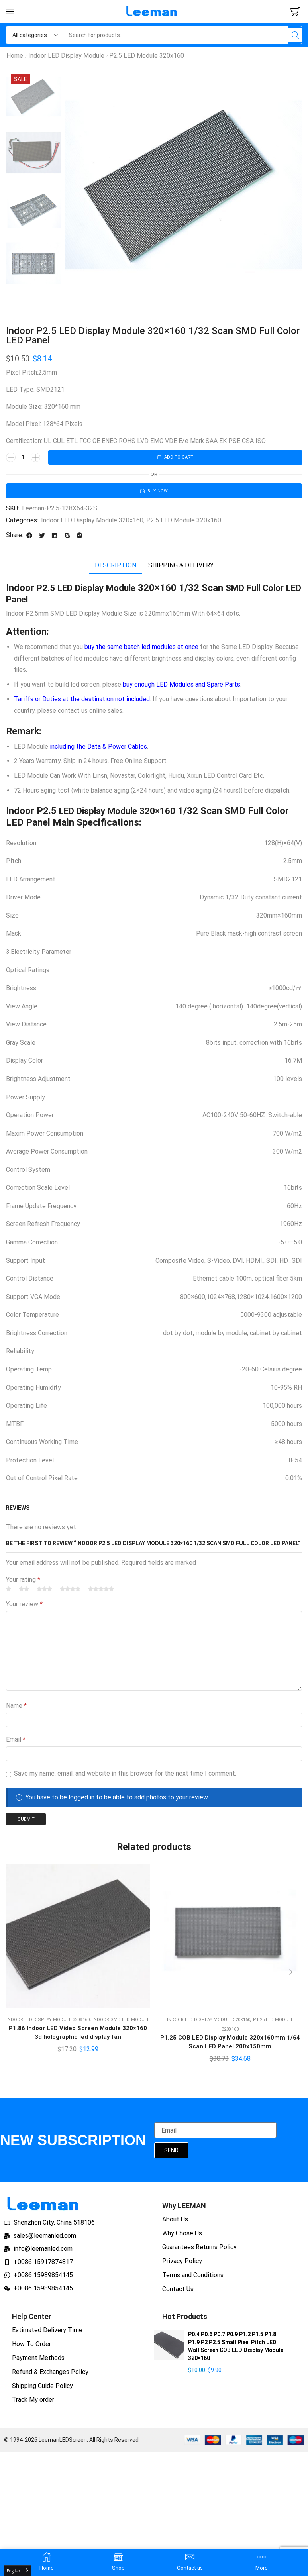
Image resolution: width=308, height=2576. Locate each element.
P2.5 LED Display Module (91, 589)
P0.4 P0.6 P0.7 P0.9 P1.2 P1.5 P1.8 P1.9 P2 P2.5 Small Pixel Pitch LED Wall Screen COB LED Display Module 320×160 (235, 2350)
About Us (175, 2223)
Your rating (23, 1581)
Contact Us (178, 2293)
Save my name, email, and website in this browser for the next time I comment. (125, 1775)
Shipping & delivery (181, 567)
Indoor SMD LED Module (120, 2022)
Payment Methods (38, 2362)
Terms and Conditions (193, 2279)
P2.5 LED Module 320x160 (146, 55)
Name (16, 1707)
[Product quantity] (23, 457)
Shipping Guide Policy (42, 2390)
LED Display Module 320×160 (122, 813)
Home (14, 55)
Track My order (33, 2404)
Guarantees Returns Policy (199, 2251)
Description (115, 567)
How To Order (31, 2348)
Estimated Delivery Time (47, 2334)
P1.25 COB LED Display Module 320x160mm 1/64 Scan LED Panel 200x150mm (230, 2045)
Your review (24, 1606)
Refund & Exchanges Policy (50, 2376)
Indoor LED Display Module (66, 55)
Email (16, 1741)
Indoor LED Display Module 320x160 (92, 522)
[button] (10, 12)
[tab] (115, 568)
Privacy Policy (182, 2265)
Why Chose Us (182, 2237)
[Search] (293, 35)
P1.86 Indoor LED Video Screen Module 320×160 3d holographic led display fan (78, 2036)
